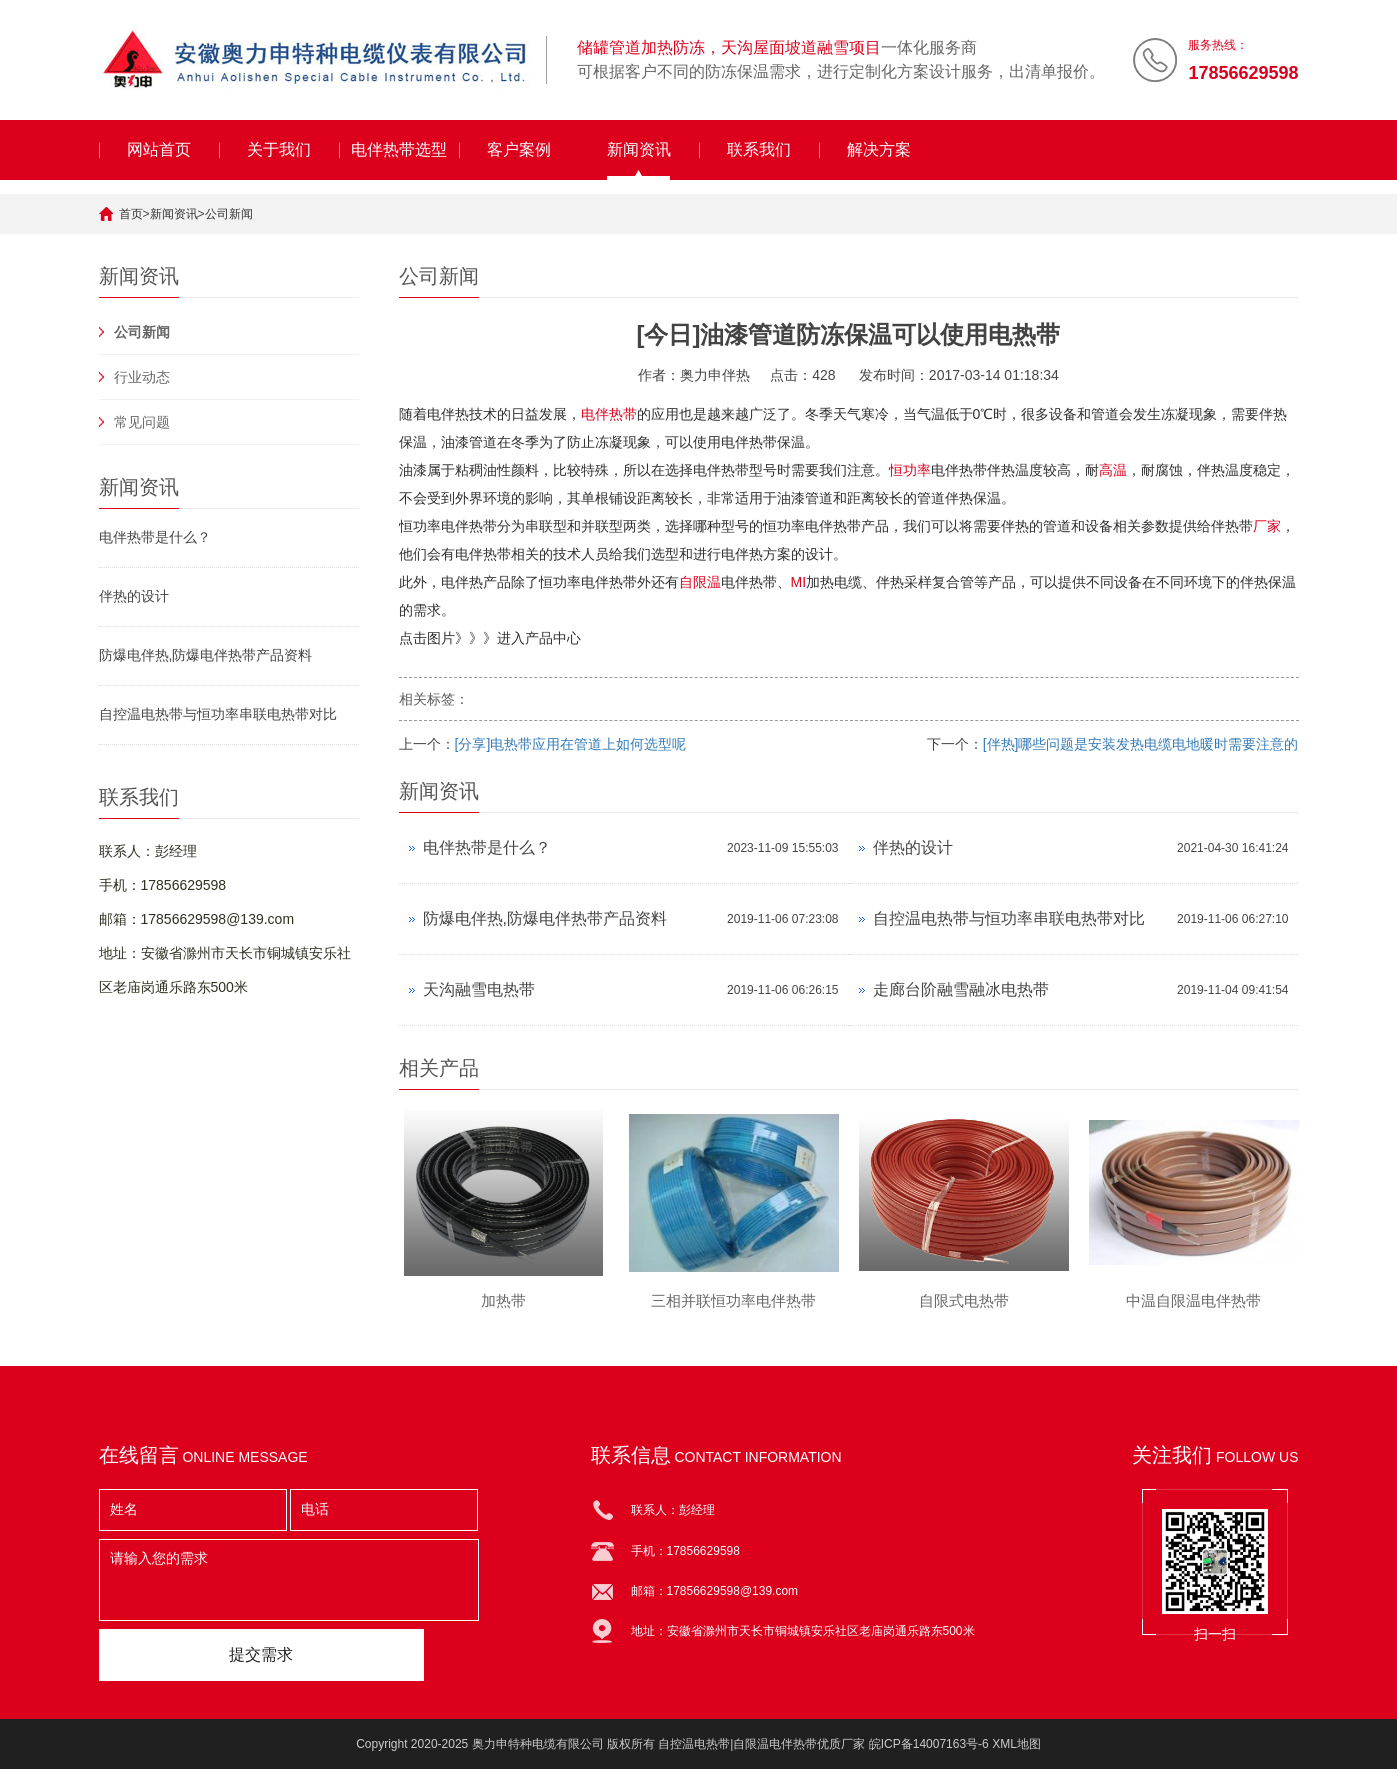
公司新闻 (229, 214)
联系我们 (759, 149)
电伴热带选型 (399, 149)
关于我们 (279, 149)
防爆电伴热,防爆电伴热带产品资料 (206, 655)
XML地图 (1016, 1744)
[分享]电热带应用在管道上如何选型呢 (571, 744)
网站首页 (159, 149)
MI (799, 582)
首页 (131, 214)
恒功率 (910, 470)
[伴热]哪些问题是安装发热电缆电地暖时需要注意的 (1141, 744)
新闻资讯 (639, 149)
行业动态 (142, 377)
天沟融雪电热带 (479, 989)
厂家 (1267, 526)
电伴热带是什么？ (155, 537)
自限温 (700, 582)
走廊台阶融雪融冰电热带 (961, 989)
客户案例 (519, 149)
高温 (1113, 470)
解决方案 (879, 149)
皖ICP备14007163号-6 (929, 1744)
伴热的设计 (134, 596)
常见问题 (142, 422)
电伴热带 (609, 414)
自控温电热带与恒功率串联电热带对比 (218, 714)
